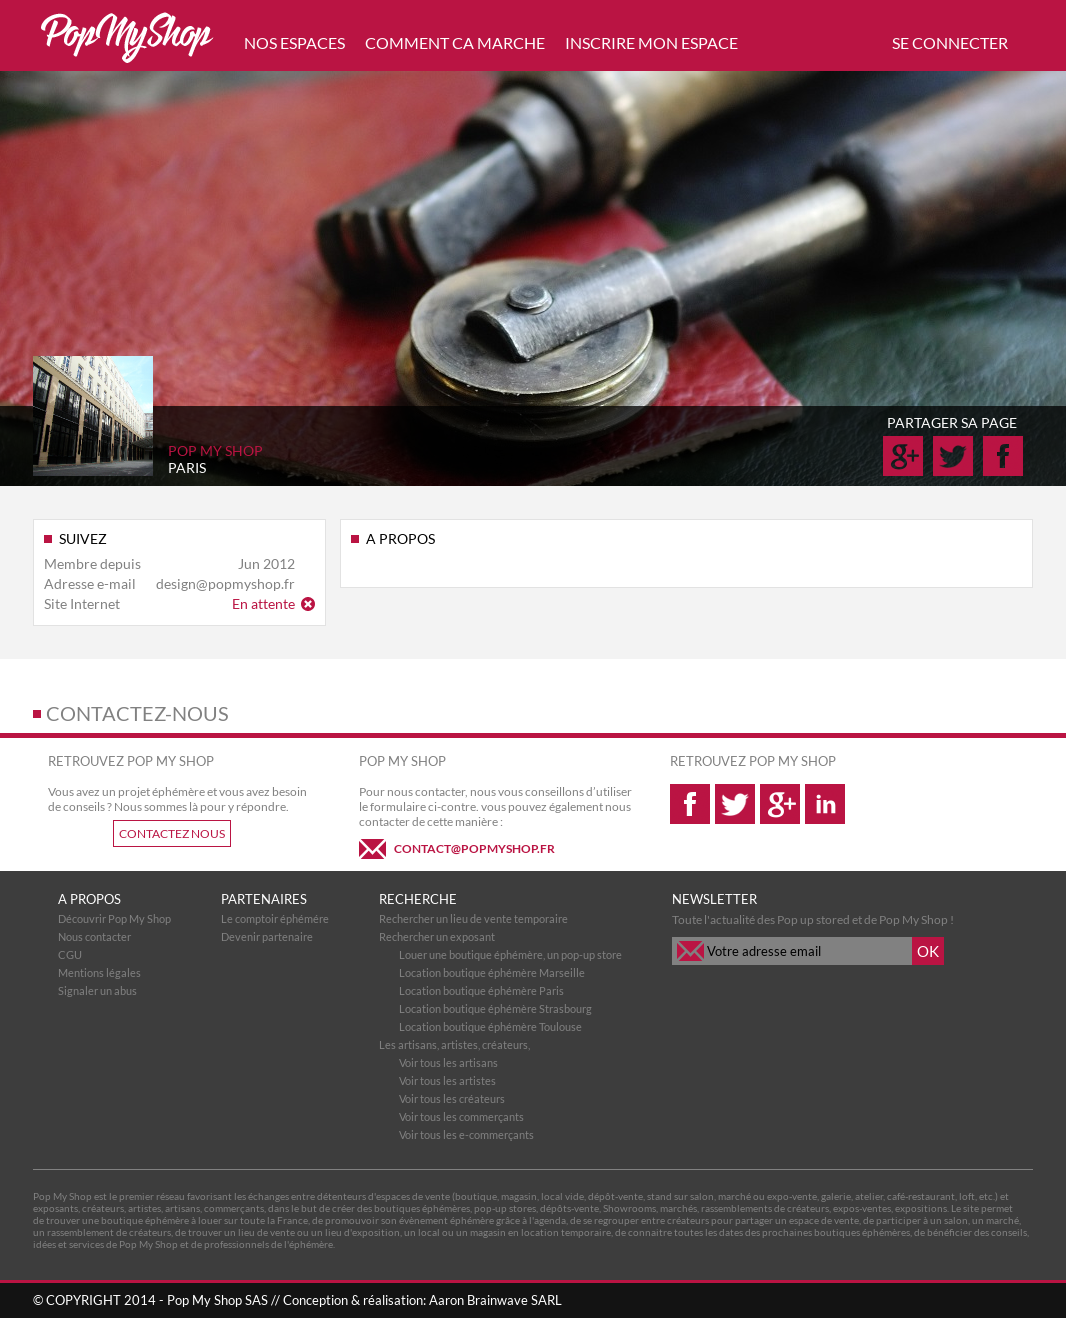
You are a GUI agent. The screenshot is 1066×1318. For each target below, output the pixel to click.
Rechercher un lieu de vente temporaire (473, 918)
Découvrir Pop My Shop (114, 918)
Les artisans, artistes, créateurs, (454, 1044)
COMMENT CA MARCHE (455, 42)
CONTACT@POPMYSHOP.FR (474, 848)
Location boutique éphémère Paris (481, 990)
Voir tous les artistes (447, 1080)
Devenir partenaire (267, 936)
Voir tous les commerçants (461, 1116)
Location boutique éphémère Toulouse (490, 1026)
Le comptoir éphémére (275, 918)
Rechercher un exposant (437, 936)
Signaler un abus (97, 990)
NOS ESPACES (294, 42)
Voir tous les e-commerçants (466, 1134)
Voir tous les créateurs (452, 1098)
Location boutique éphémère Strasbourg (495, 1008)
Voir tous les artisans (448, 1062)
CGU (70, 954)
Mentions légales (99, 972)
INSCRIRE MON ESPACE (651, 42)
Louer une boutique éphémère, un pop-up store (510, 954)
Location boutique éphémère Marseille (492, 972)
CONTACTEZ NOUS (172, 833)
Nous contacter (94, 936)
